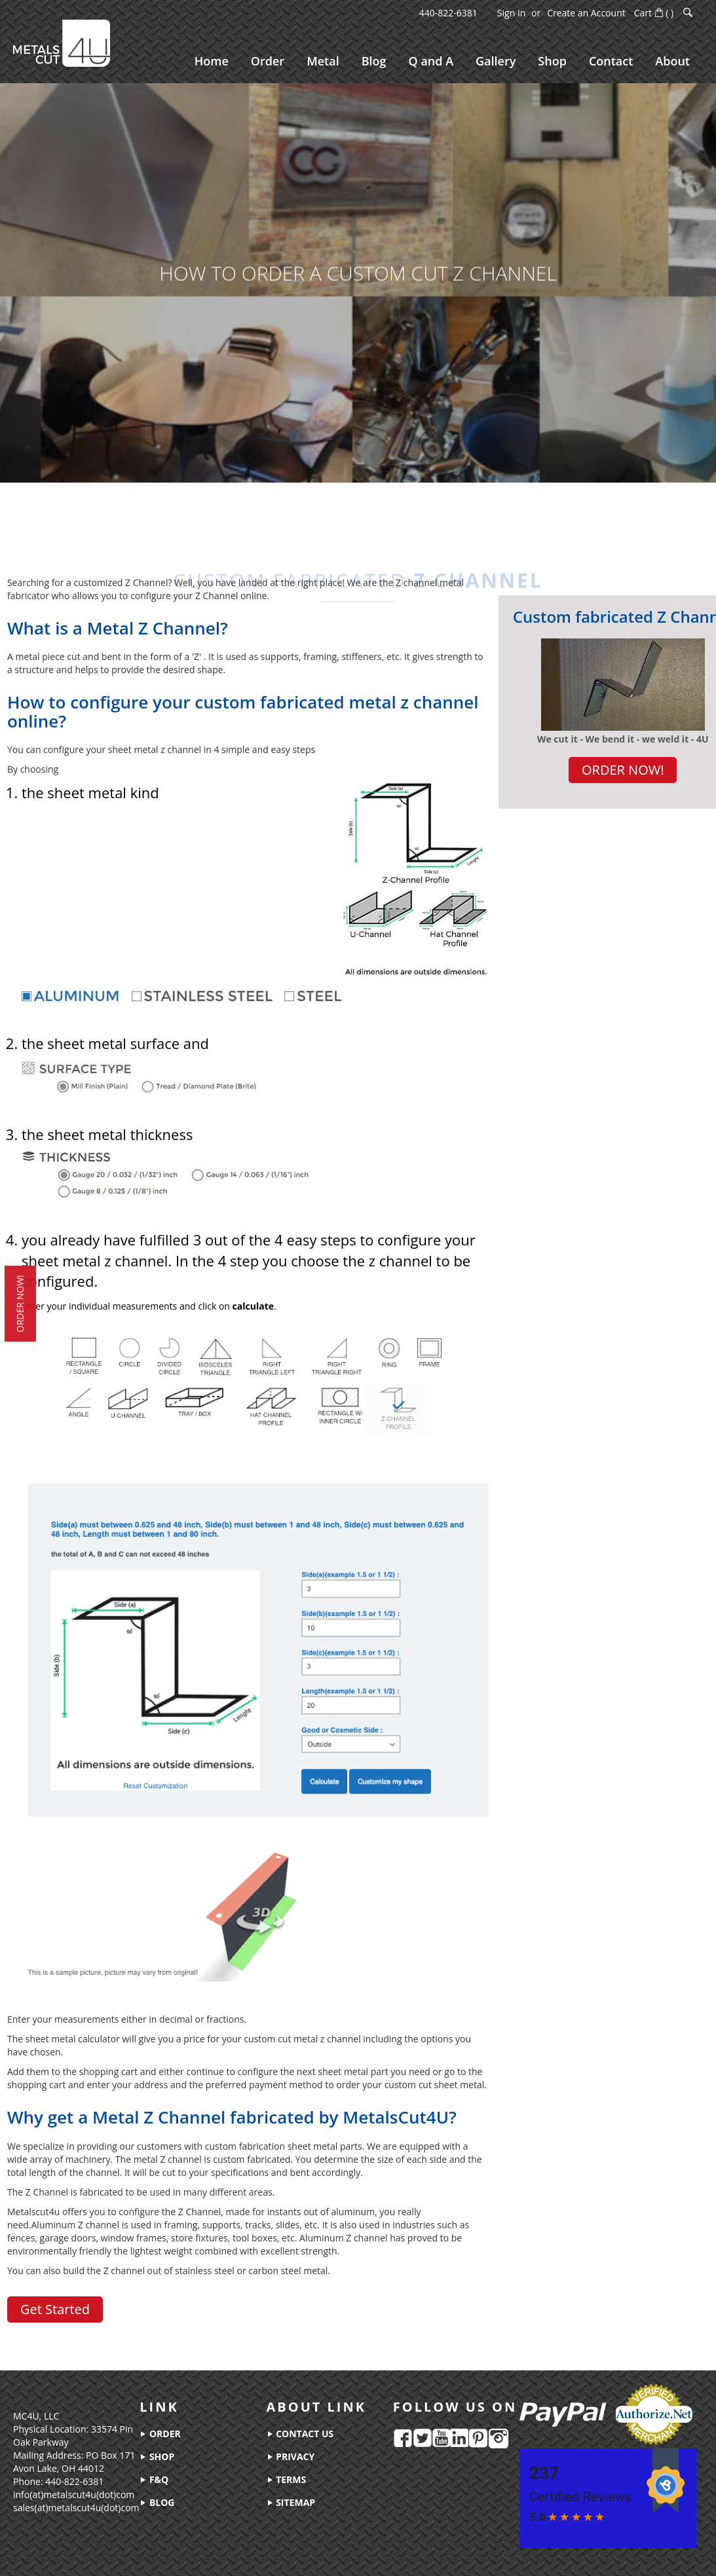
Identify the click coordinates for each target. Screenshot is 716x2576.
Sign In (511, 13)
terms (287, 2479)
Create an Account (586, 13)
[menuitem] (211, 61)
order (160, 2433)
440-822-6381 (448, 13)
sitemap (291, 2502)
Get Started (55, 2309)
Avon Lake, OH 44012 (58, 2468)
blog (157, 2502)
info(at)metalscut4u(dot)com (73, 2494)
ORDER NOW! (623, 770)
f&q (154, 2479)
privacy (291, 2456)
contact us (300, 2433)
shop (157, 2456)
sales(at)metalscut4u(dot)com (76, 2507)
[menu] (442, 61)
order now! (17, 1304)
